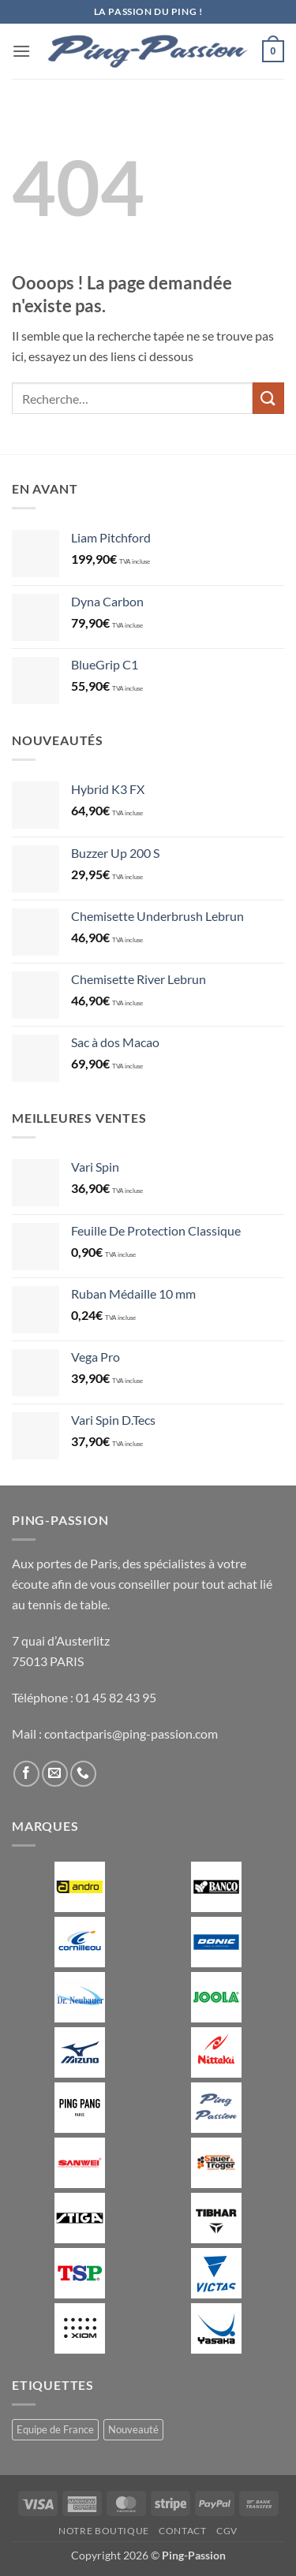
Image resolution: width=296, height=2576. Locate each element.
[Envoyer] (268, 397)
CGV (227, 2531)
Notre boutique (103, 2531)
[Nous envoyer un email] (55, 1774)
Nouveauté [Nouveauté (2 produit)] (133, 2429)
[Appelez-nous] (83, 1774)
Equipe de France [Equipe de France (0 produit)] (55, 2429)
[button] (21, 51)
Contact (182, 2531)
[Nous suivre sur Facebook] (26, 1774)
